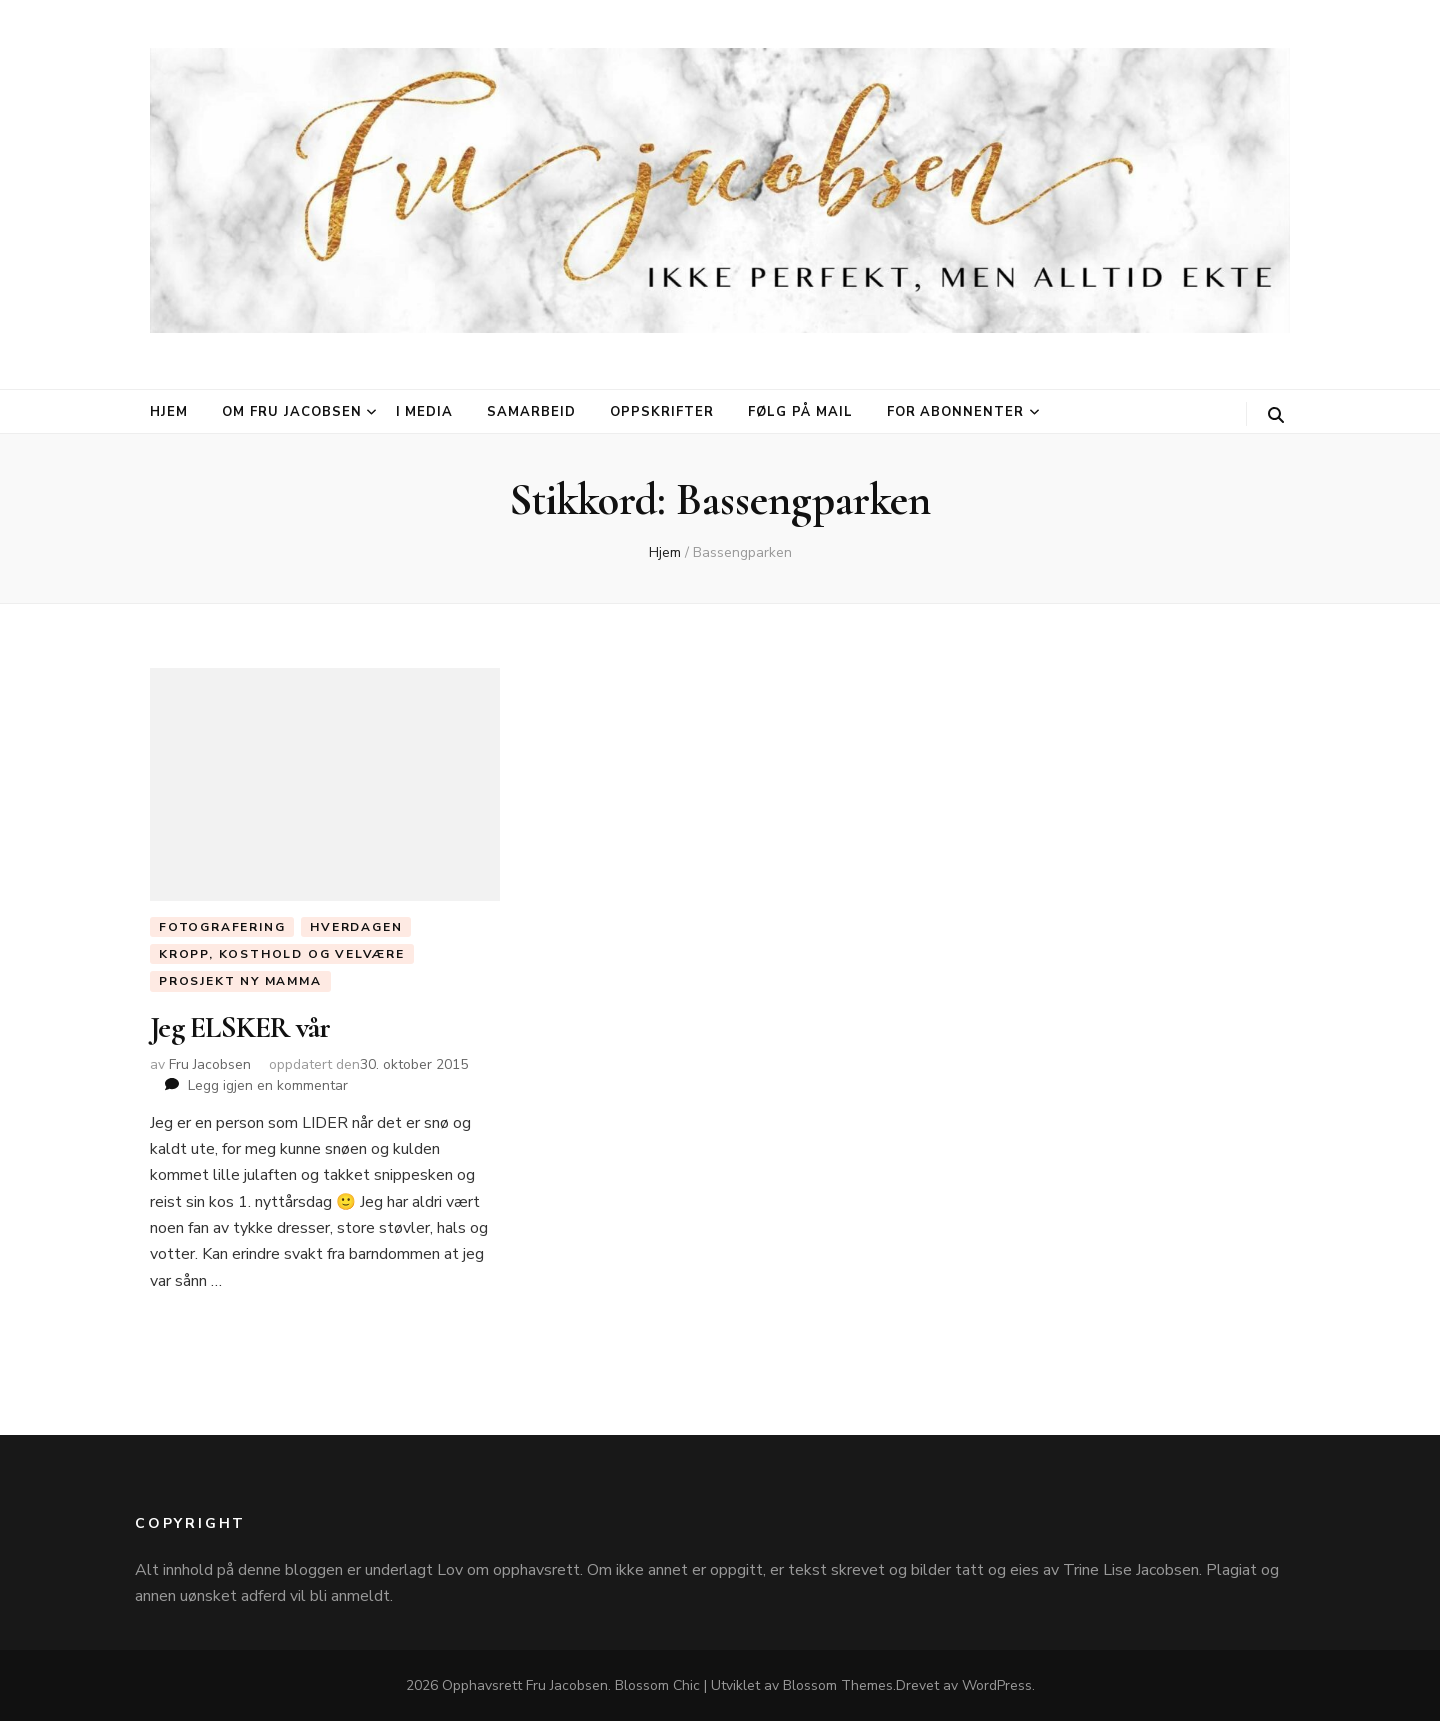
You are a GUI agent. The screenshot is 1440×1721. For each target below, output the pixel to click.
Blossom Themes (838, 1685)
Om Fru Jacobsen (292, 412)
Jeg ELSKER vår (240, 1027)
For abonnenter (956, 412)
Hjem (169, 412)
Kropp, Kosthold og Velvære (282, 954)
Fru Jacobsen (210, 1064)
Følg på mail (800, 412)
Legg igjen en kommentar (268, 1085)
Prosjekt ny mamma (240, 981)
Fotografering (222, 927)
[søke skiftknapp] (1276, 415)
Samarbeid (531, 412)
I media (425, 412)
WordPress (997, 1685)
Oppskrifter (662, 412)
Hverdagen (356, 927)
